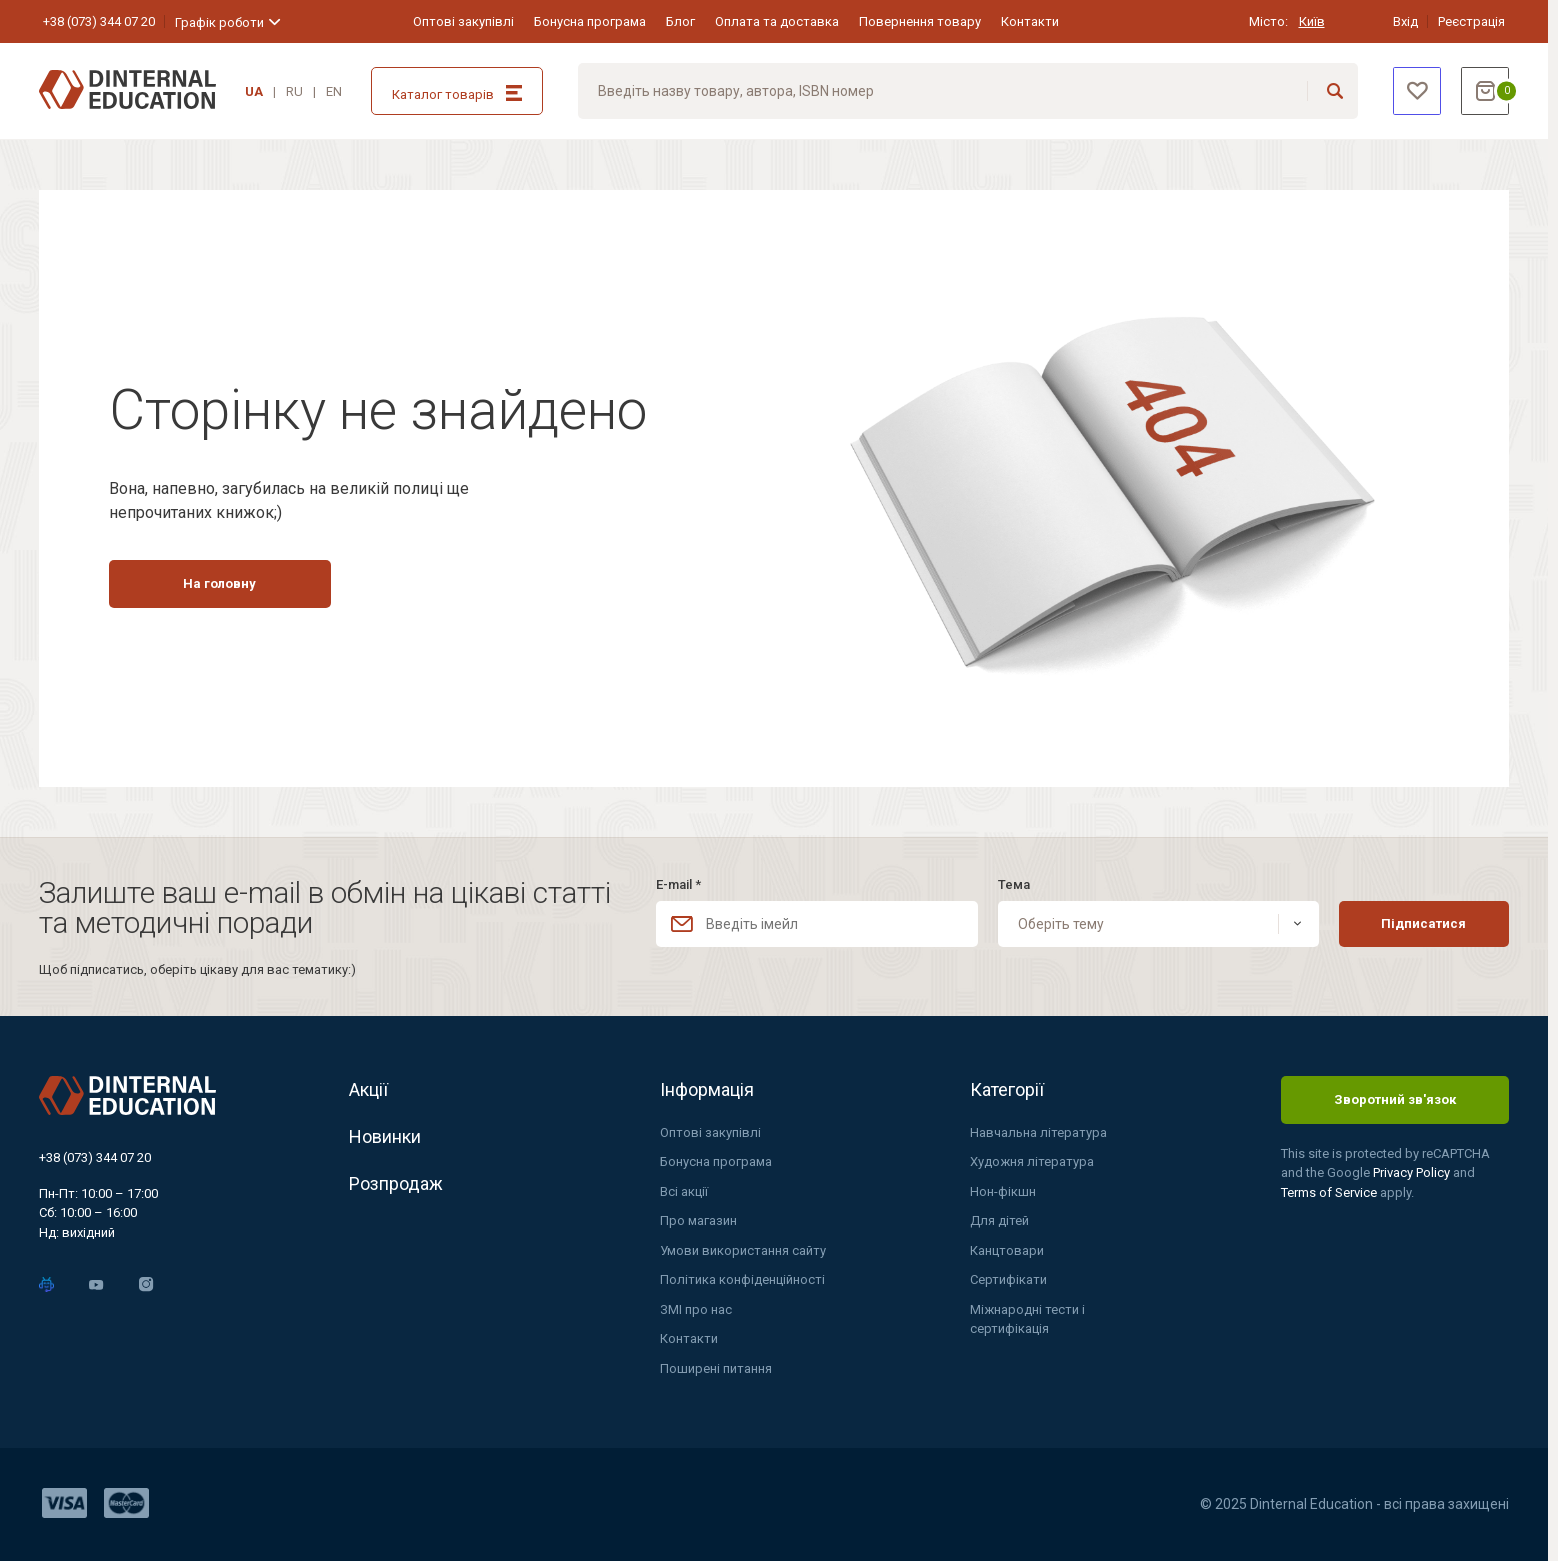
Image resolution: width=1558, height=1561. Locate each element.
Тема (1014, 884)
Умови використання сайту (743, 1250)
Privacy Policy (1413, 1172)
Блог (680, 21)
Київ (1312, 21)
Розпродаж (396, 1183)
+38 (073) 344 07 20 (99, 21)
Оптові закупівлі (463, 21)
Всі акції (684, 1191)
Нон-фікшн (1003, 1191)
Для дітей (999, 1220)
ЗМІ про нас (696, 1309)
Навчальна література (1038, 1132)
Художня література (1032, 1161)
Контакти (1030, 21)
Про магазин (698, 1220)
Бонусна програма (590, 21)
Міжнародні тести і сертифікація (1027, 1319)
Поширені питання (716, 1368)
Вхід (1405, 21)
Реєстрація (1471, 21)
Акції (368, 1089)
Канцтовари (1007, 1250)
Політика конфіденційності (742, 1279)
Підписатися (1423, 923)
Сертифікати (1008, 1279)
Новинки (385, 1136)
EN (334, 91)
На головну (219, 583)
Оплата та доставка (777, 21)
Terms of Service (1330, 1192)
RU (294, 91)
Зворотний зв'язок (1395, 1099)
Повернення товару (920, 21)
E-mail (678, 884)
